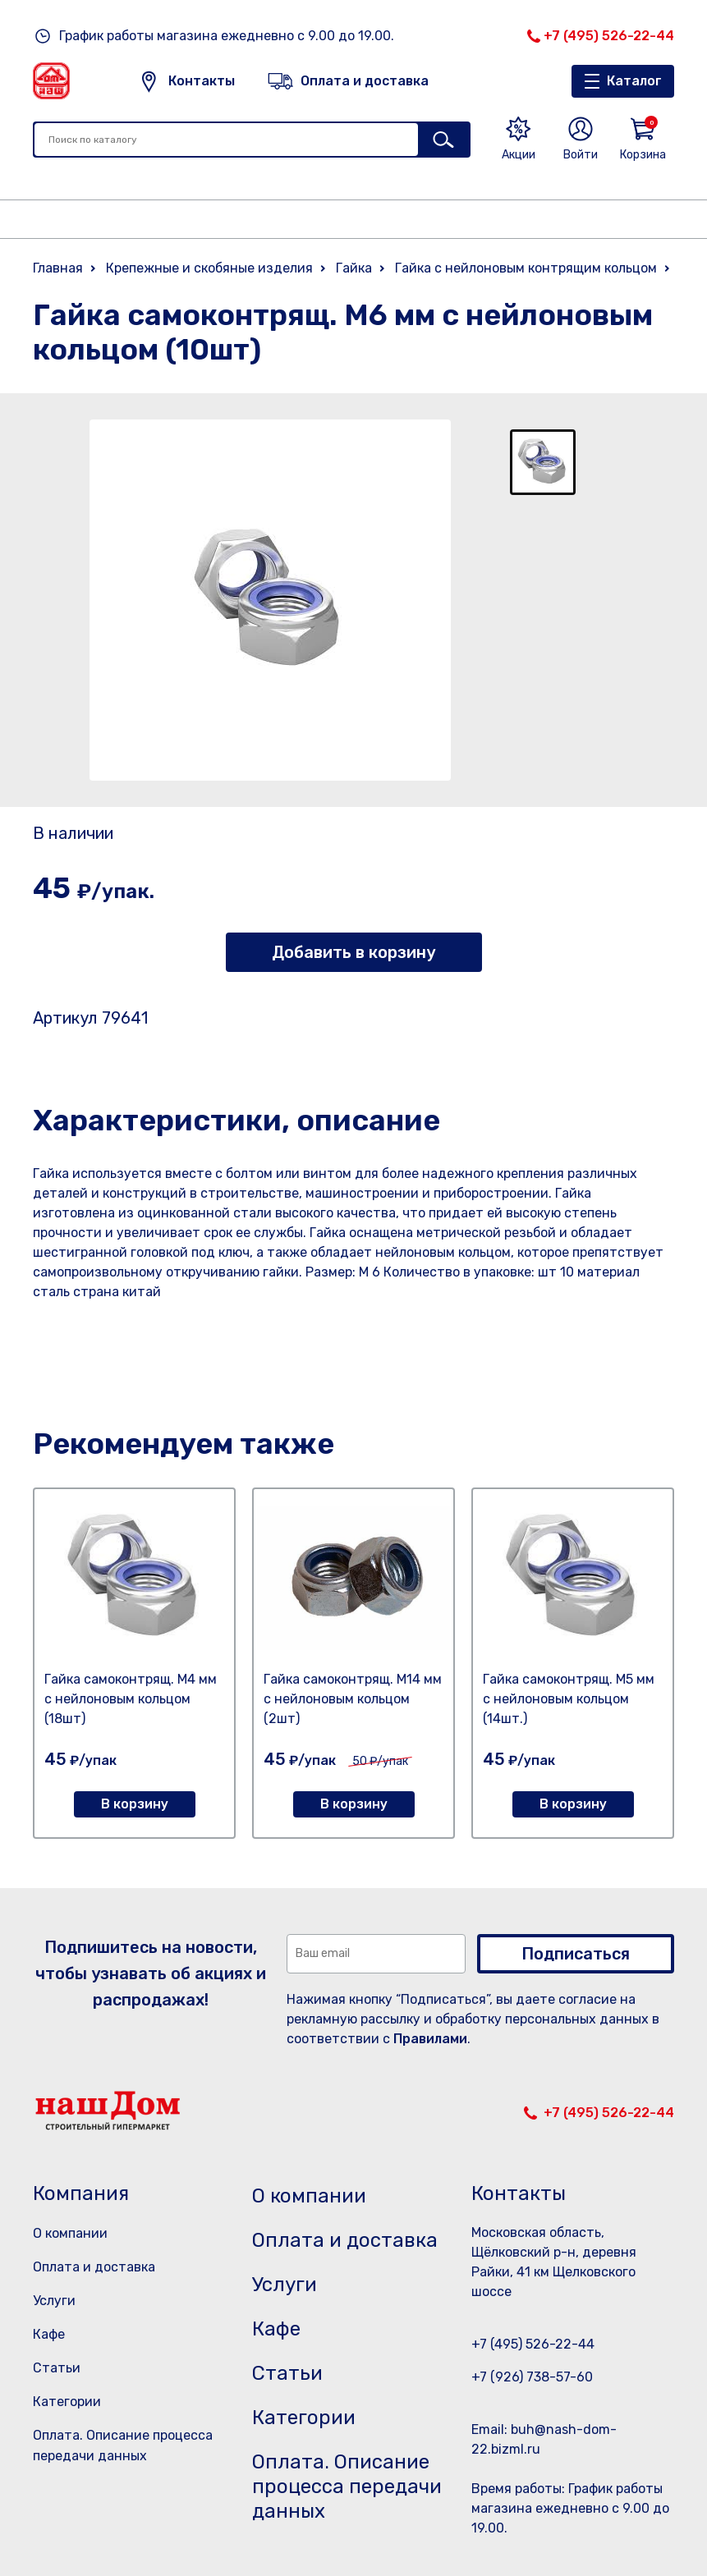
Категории (67, 2401)
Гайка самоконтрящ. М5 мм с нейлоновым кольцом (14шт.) (568, 1698)
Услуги (54, 2300)
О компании (70, 2233)
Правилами (430, 2039)
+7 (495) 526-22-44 (609, 36)
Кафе (49, 2334)
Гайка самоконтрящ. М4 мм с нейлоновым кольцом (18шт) (130, 1698)
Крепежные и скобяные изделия (209, 268)
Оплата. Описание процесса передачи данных (347, 2486)
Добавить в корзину (353, 952)
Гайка (354, 268)
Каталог (634, 81)
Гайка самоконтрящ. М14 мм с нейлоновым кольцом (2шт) (353, 1698)
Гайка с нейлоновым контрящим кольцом (526, 268)
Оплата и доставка (94, 2267)
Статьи (56, 2368)
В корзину (134, 1804)
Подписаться (575, 1954)
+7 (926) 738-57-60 (532, 2377)
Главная (58, 268)
